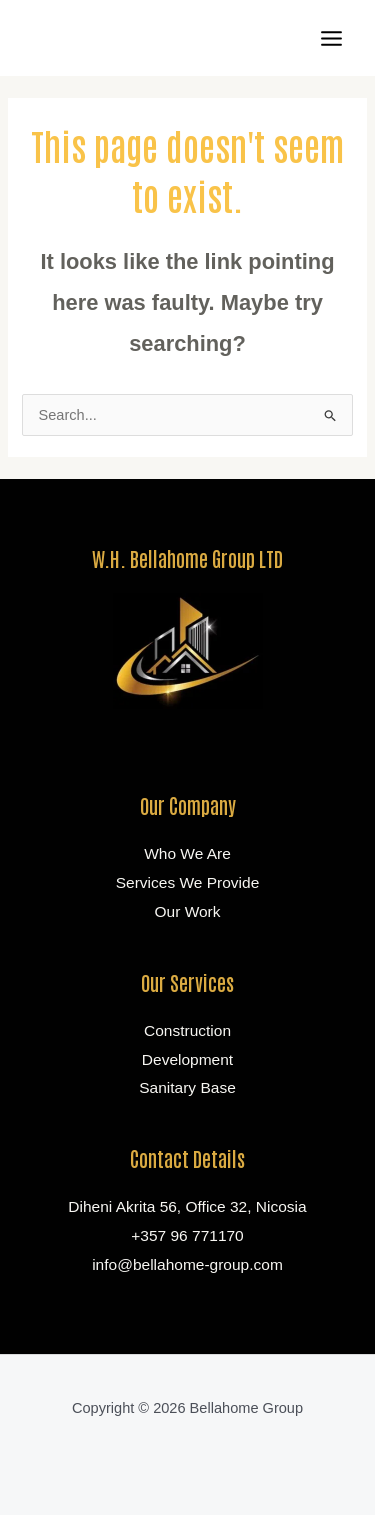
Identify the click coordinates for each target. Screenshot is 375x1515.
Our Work (187, 911)
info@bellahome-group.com (187, 1264)
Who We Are (187, 853)
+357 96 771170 (187, 1235)
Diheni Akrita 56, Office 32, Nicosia (187, 1206)
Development (187, 1059)
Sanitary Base (187, 1087)
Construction (187, 1030)
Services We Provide (188, 882)
